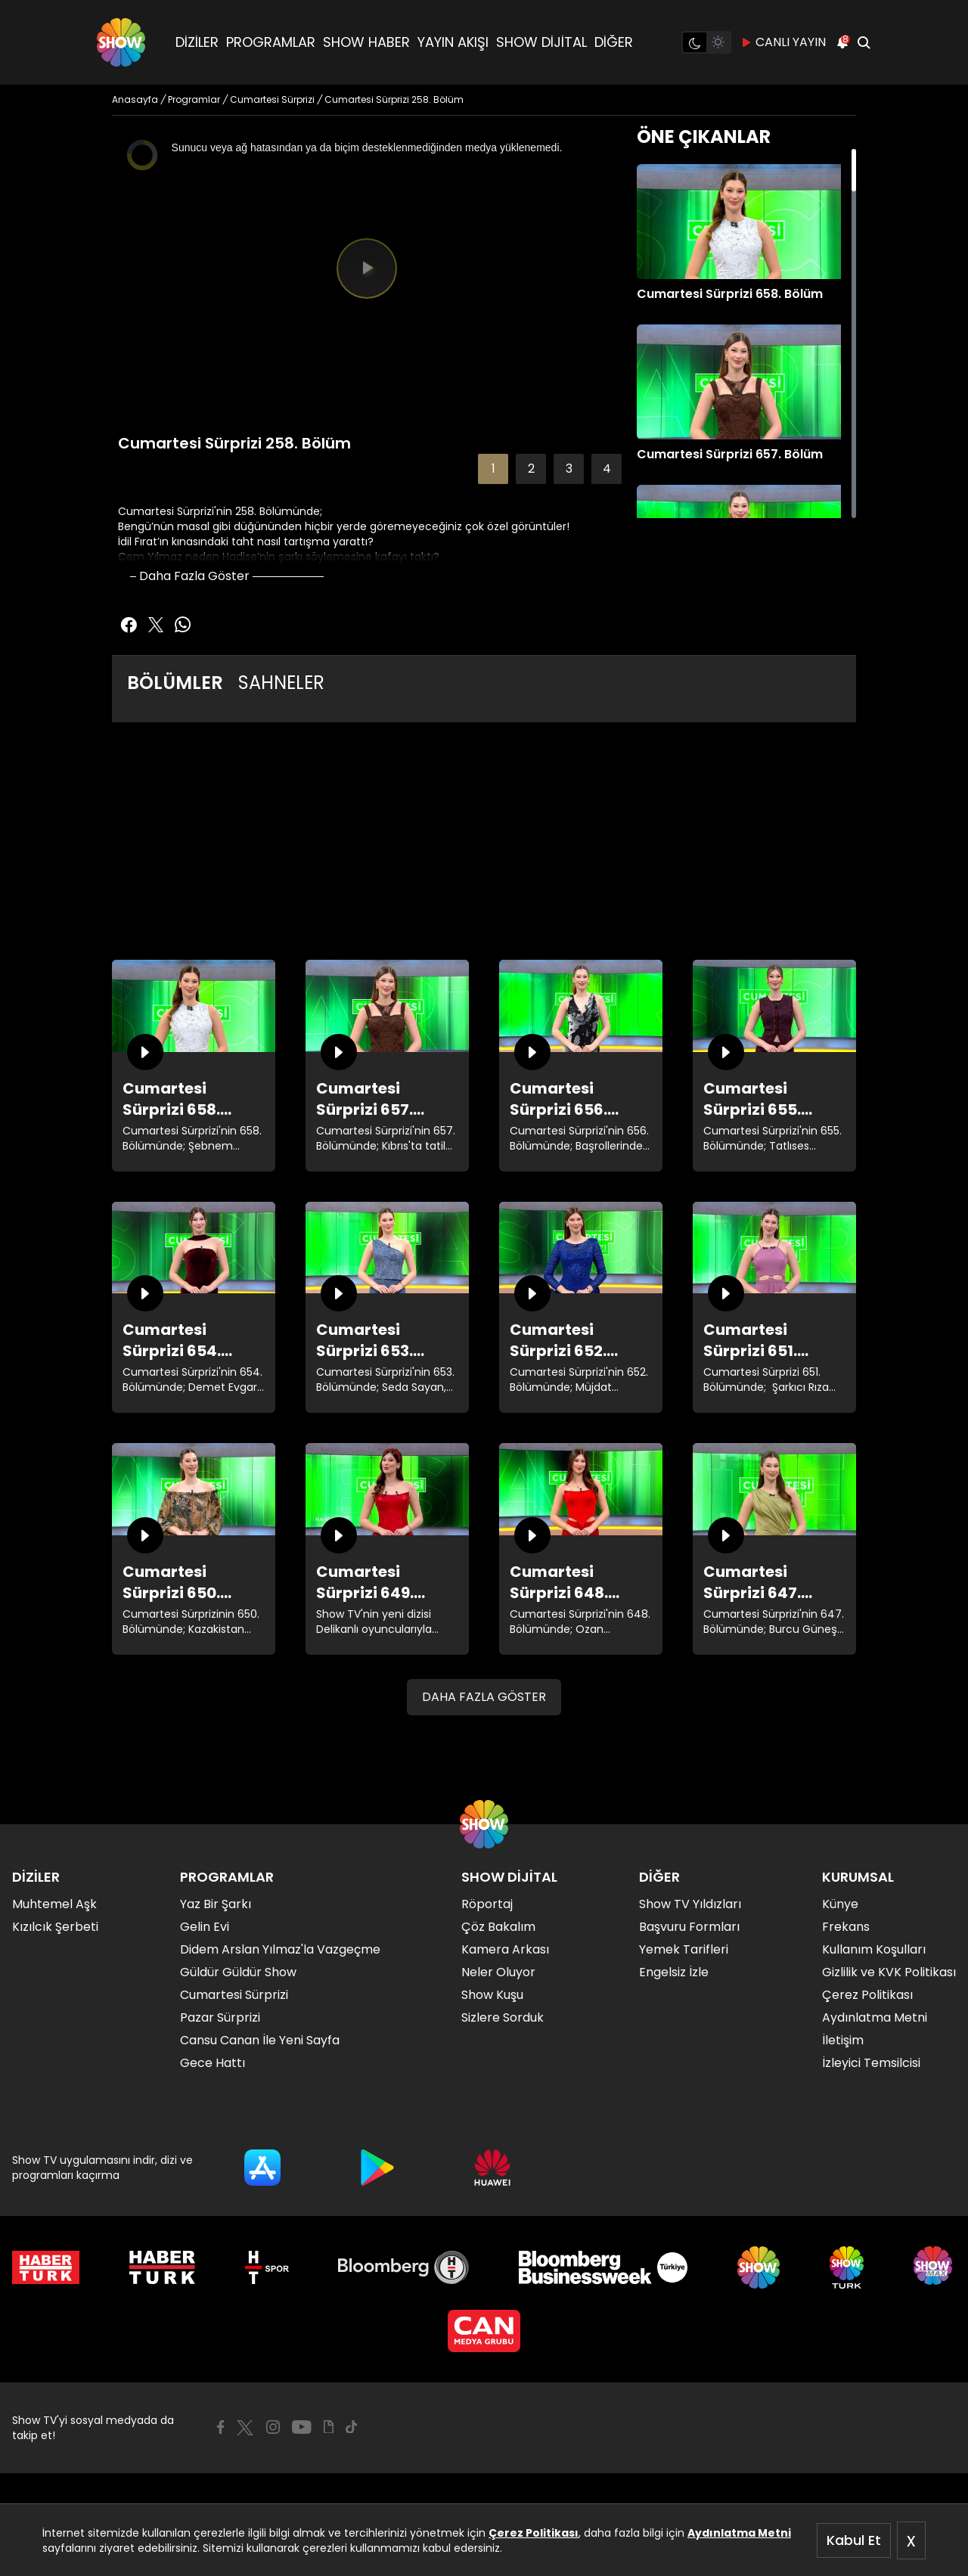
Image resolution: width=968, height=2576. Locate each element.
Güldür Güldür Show (238, 1972)
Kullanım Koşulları (874, 1949)
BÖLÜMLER (175, 682)
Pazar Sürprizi (220, 2017)
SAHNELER (281, 682)
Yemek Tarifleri (683, 1949)
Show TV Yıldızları (690, 1904)
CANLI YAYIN (783, 42)
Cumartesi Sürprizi (234, 1994)
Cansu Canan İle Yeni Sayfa (260, 2040)
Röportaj (487, 1904)
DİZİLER (197, 42)
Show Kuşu (492, 1994)
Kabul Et (854, 2540)
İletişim (843, 2040)
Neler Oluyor (498, 1972)
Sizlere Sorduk (502, 2017)
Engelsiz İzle (674, 1972)
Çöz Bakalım (498, 1926)
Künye (840, 1904)
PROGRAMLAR (270, 42)
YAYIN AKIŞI (453, 42)
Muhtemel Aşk (54, 1904)
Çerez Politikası (534, 2532)
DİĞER (613, 42)
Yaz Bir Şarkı (215, 1904)
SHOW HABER (366, 42)
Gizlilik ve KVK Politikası (889, 1972)
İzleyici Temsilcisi (871, 2063)
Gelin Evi (204, 1926)
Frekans (846, 1926)
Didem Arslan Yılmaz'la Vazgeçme (280, 1949)
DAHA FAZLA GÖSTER (484, 1696)
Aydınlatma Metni (739, 2532)
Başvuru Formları (689, 1926)
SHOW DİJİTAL (541, 42)
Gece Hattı (212, 2063)
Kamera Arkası (505, 1949)
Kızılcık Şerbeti (55, 1926)
